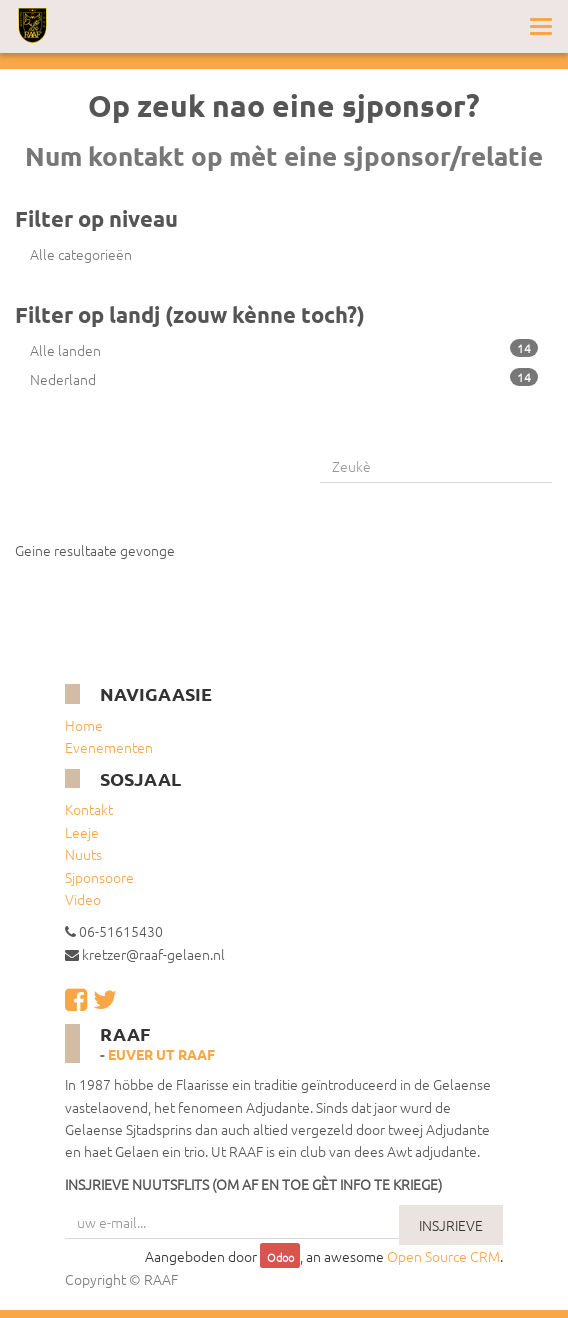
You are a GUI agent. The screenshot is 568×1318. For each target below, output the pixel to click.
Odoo (280, 1257)
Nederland (284, 378)
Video (83, 899)
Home (84, 725)
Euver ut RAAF (161, 1054)
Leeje (82, 832)
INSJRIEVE (451, 1225)
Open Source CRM (443, 1256)
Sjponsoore (99, 877)
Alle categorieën (81, 254)
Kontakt (89, 809)
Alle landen (284, 349)
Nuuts (83, 854)
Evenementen (109, 747)
